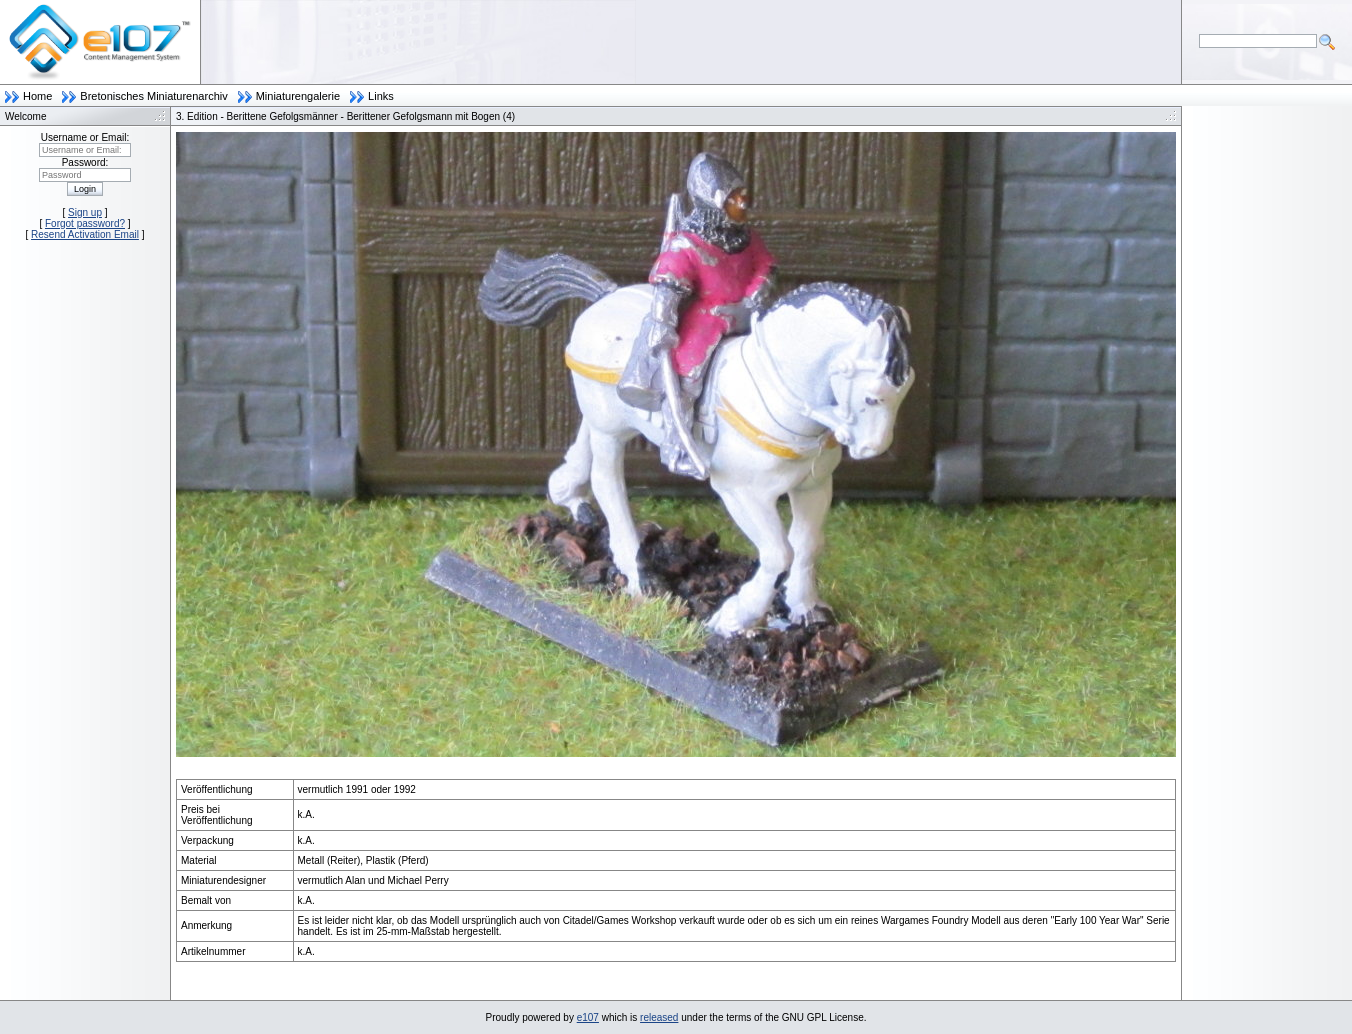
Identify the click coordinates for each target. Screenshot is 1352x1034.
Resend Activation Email (85, 234)
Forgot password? (85, 223)
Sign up (85, 212)
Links (381, 96)
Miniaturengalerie (298, 96)
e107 (588, 1017)
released (659, 1017)
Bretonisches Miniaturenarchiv (153, 96)
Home (37, 96)
